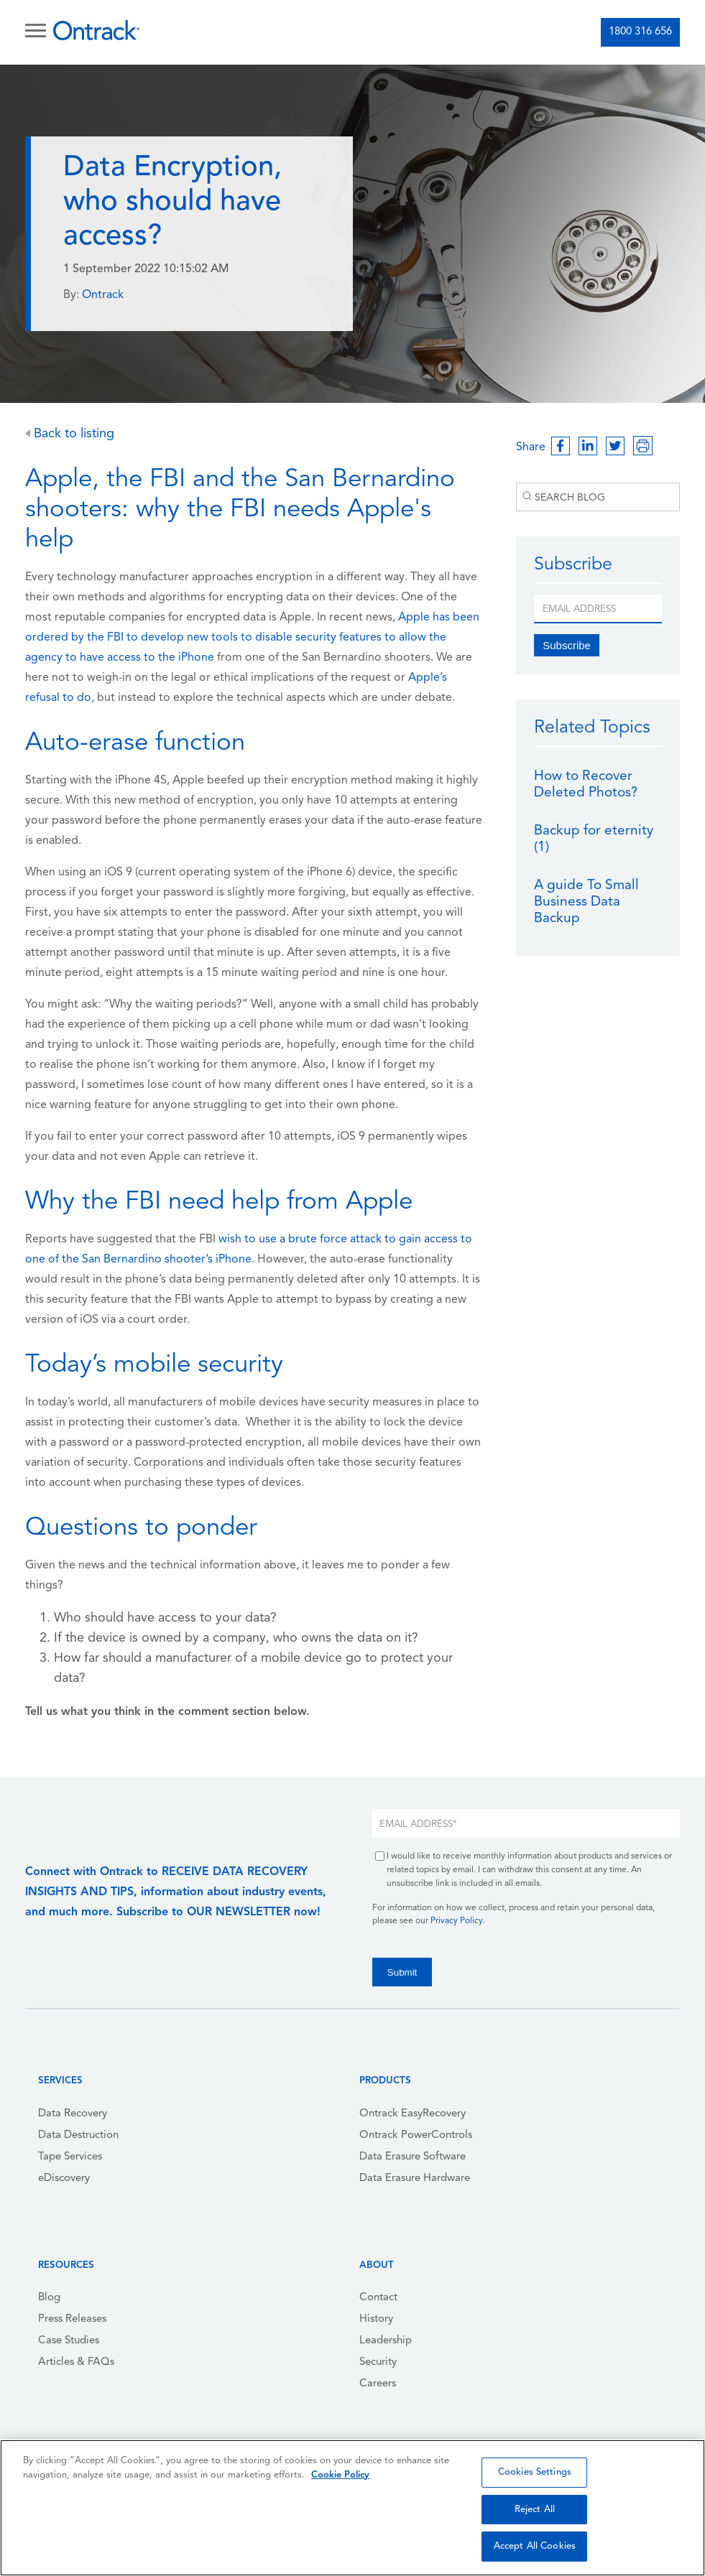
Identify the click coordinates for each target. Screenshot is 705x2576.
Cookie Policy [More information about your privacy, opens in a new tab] (340, 2475)
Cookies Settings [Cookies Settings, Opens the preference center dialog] (534, 2472)
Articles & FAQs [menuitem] (76, 2362)
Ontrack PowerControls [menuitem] (415, 2135)
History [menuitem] (376, 2319)
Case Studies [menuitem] (68, 2340)
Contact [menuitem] (378, 2297)
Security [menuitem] (378, 2362)
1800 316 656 (640, 32)
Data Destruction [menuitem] (78, 2135)
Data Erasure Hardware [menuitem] (414, 2178)
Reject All (535, 2509)
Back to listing (69, 434)
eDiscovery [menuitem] (64, 2178)
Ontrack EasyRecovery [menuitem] (412, 2113)
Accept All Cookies (535, 2546)
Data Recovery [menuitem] (72, 2113)
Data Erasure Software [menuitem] (412, 2157)
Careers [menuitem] (377, 2384)
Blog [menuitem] (49, 2297)
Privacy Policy (456, 1921)
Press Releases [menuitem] (72, 2319)
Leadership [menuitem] (385, 2340)
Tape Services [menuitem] (70, 2157)
